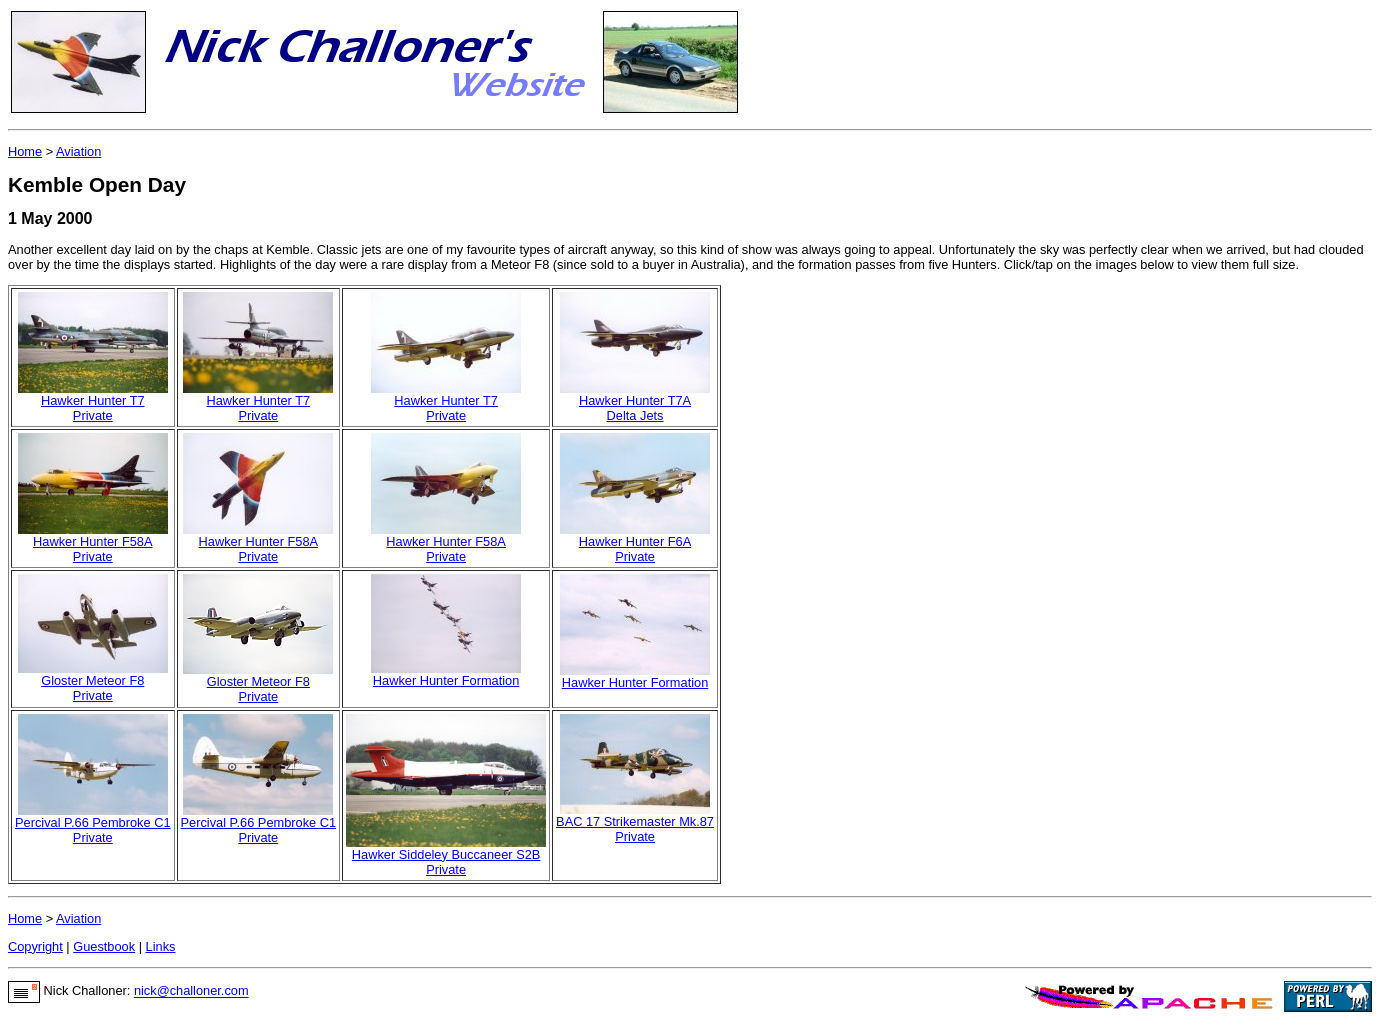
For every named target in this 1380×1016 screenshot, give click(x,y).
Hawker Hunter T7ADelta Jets (635, 408)
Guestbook (104, 946)
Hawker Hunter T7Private (93, 408)
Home (25, 151)
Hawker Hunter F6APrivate (635, 549)
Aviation (78, 151)
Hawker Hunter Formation (446, 680)
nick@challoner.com (191, 991)
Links (161, 946)
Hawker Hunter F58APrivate (92, 549)
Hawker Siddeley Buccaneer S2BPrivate (446, 862)
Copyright (35, 946)
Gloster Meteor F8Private (92, 688)
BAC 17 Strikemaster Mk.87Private (635, 829)
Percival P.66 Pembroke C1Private (93, 830)
